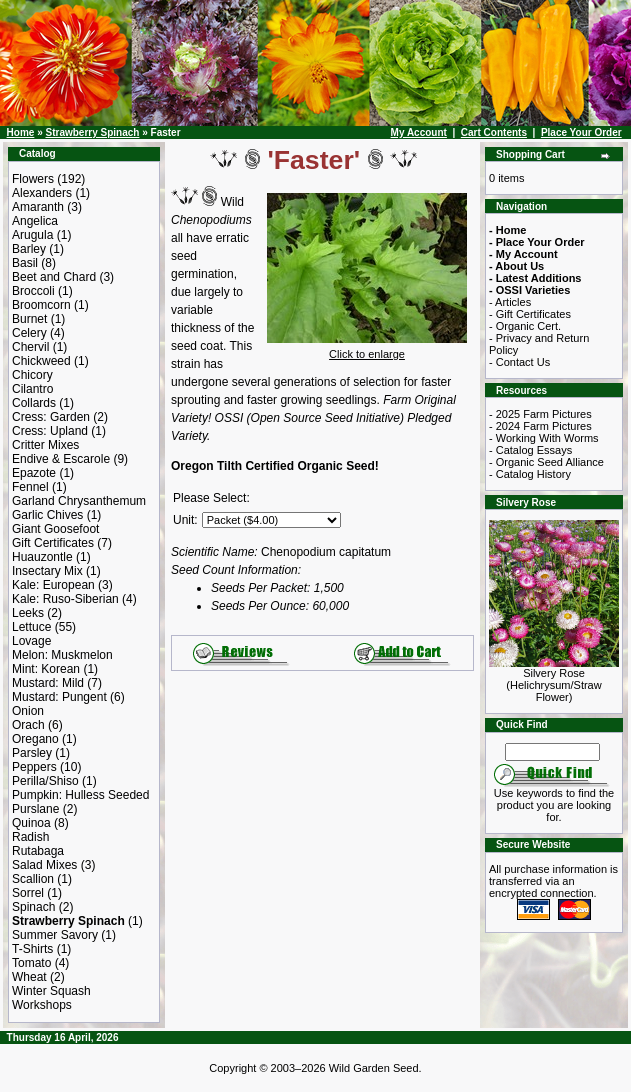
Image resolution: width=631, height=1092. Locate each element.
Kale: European (53, 585)
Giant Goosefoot (55, 529)
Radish (30, 837)
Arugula (32, 235)
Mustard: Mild (48, 683)
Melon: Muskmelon (62, 655)
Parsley (32, 753)
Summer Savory (55, 935)
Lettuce (31, 627)
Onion (28, 711)
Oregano (35, 739)
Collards (34, 403)
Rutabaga (38, 851)
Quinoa (31, 823)
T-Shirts (32, 949)
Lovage (31, 641)
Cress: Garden (51, 417)
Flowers (33, 179)
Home (21, 132)
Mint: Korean (46, 669)
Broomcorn (41, 305)
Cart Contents (494, 132)
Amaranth (38, 207)
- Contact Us (519, 362)
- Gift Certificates (530, 314)
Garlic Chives (47, 515)
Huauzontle (42, 557)
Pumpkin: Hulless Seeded (80, 795)
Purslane (35, 809)
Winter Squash (51, 991)
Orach (28, 725)
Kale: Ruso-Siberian (65, 599)
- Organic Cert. (525, 326)
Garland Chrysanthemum (79, 501)
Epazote (34, 473)
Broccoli (33, 291)
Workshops (42, 1005)
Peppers (34, 767)
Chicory (32, 375)
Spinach (33, 907)
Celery (29, 333)
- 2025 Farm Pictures (540, 414)
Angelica (35, 221)
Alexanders (42, 193)
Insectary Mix (47, 571)
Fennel (30, 487)
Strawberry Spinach (92, 132)
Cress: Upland (50, 431)
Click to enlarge (367, 349)
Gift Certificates (53, 543)
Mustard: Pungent (59, 697)
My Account (419, 132)
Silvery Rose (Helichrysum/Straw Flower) (554, 680)
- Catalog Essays (530, 450)
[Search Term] (552, 752)
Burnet (29, 319)
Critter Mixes (45, 445)
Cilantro (32, 389)
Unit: (185, 520)
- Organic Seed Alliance (546, 462)
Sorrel (28, 893)
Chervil (30, 347)
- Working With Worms (544, 438)
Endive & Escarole (61, 459)
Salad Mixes (44, 865)
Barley (29, 249)
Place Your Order (581, 132)
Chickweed (41, 361)
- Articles (510, 302)
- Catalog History (530, 474)
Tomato (31, 963)
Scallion (33, 879)
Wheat (29, 977)
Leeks (28, 613)
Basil (25, 263)
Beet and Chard (54, 277)
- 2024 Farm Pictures (540, 426)
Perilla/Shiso (45, 781)
